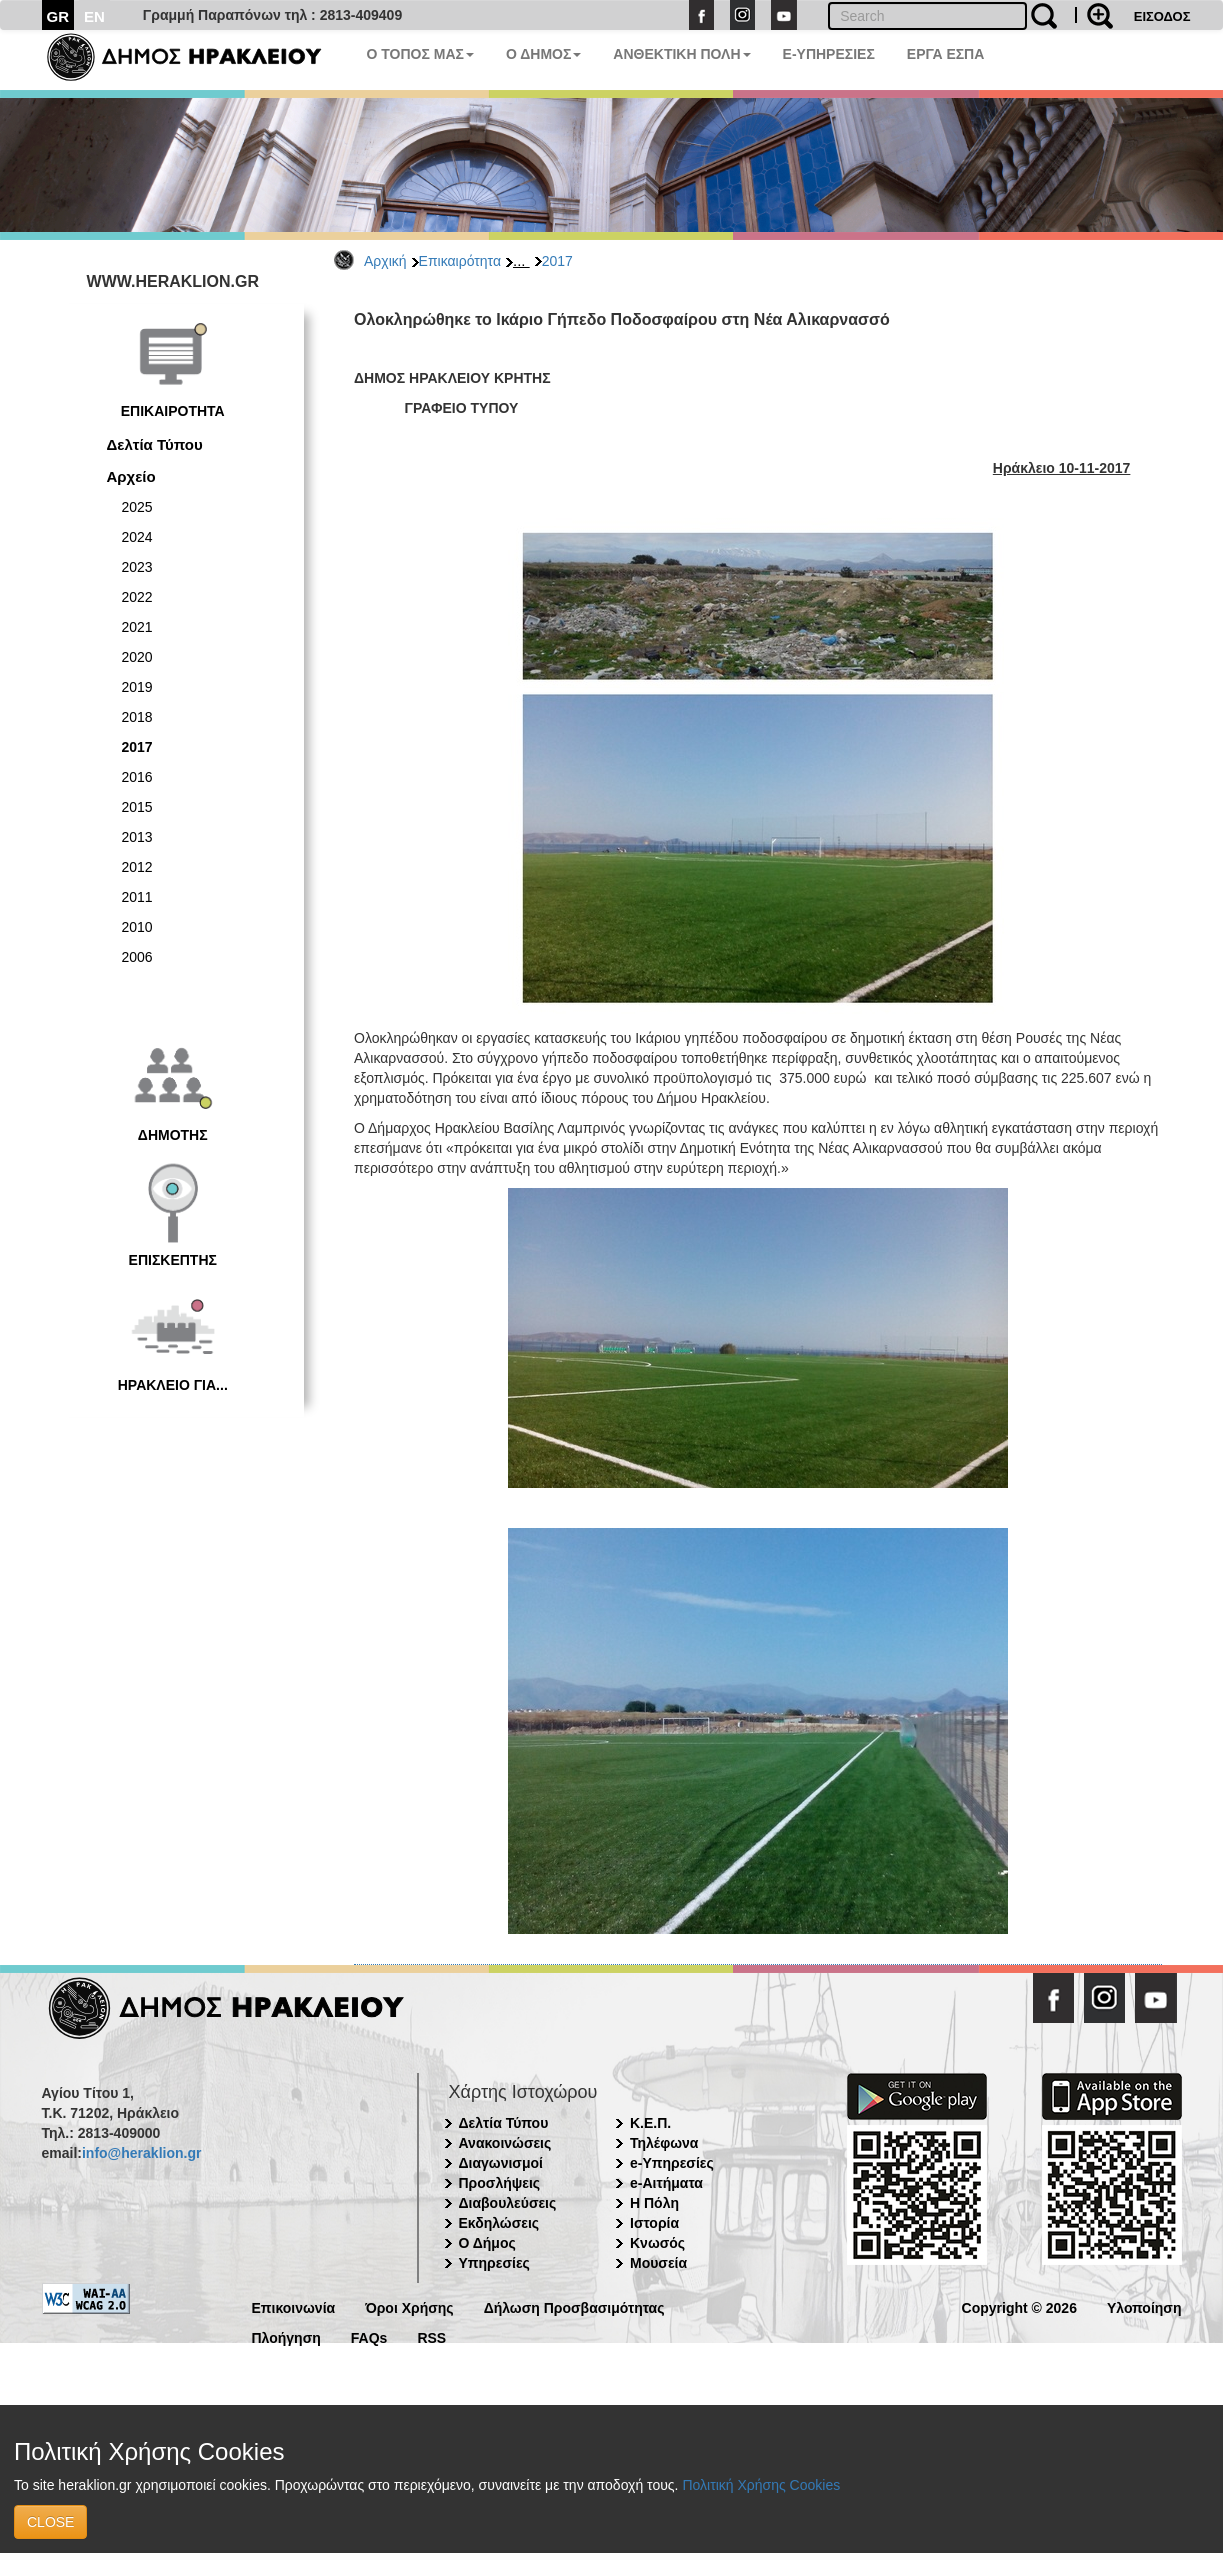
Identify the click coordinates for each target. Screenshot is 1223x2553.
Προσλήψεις (500, 2183)
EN (94, 16)
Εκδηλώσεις (499, 2223)
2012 (137, 867)
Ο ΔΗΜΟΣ (543, 54)
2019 (137, 687)
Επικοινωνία (294, 2306)
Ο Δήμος (487, 2243)
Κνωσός (657, 2243)
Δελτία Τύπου (155, 444)
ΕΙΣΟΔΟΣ (1162, 16)
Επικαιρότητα (460, 261)
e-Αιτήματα (666, 2183)
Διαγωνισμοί (501, 2163)
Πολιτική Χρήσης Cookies (761, 2485)
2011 (137, 897)
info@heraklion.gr (141, 2153)
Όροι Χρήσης (409, 2306)
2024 (137, 537)
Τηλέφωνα (664, 2143)
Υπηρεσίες (494, 2263)
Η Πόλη (654, 2203)
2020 (137, 657)
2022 (137, 597)
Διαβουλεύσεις (508, 2203)
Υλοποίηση (1144, 2306)
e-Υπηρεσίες (672, 2163)
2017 (557, 261)
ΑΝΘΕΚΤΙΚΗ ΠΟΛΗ (681, 54)
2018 (137, 717)
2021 (137, 627)
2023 (137, 567)
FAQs (369, 2336)
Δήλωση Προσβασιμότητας (574, 2306)
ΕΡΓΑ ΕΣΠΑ (946, 54)
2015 (137, 807)
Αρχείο (131, 476)
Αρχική (385, 261)
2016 (137, 777)
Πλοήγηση (286, 2336)
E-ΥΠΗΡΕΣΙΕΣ (829, 54)
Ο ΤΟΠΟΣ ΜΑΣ (420, 54)
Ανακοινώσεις (505, 2143)
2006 (137, 957)
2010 (137, 927)
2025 (137, 507)
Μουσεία (658, 2263)
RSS (431, 2336)
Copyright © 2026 (1019, 2306)
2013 (137, 837)
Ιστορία (654, 2223)
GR (58, 16)
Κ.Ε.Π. (650, 2123)
